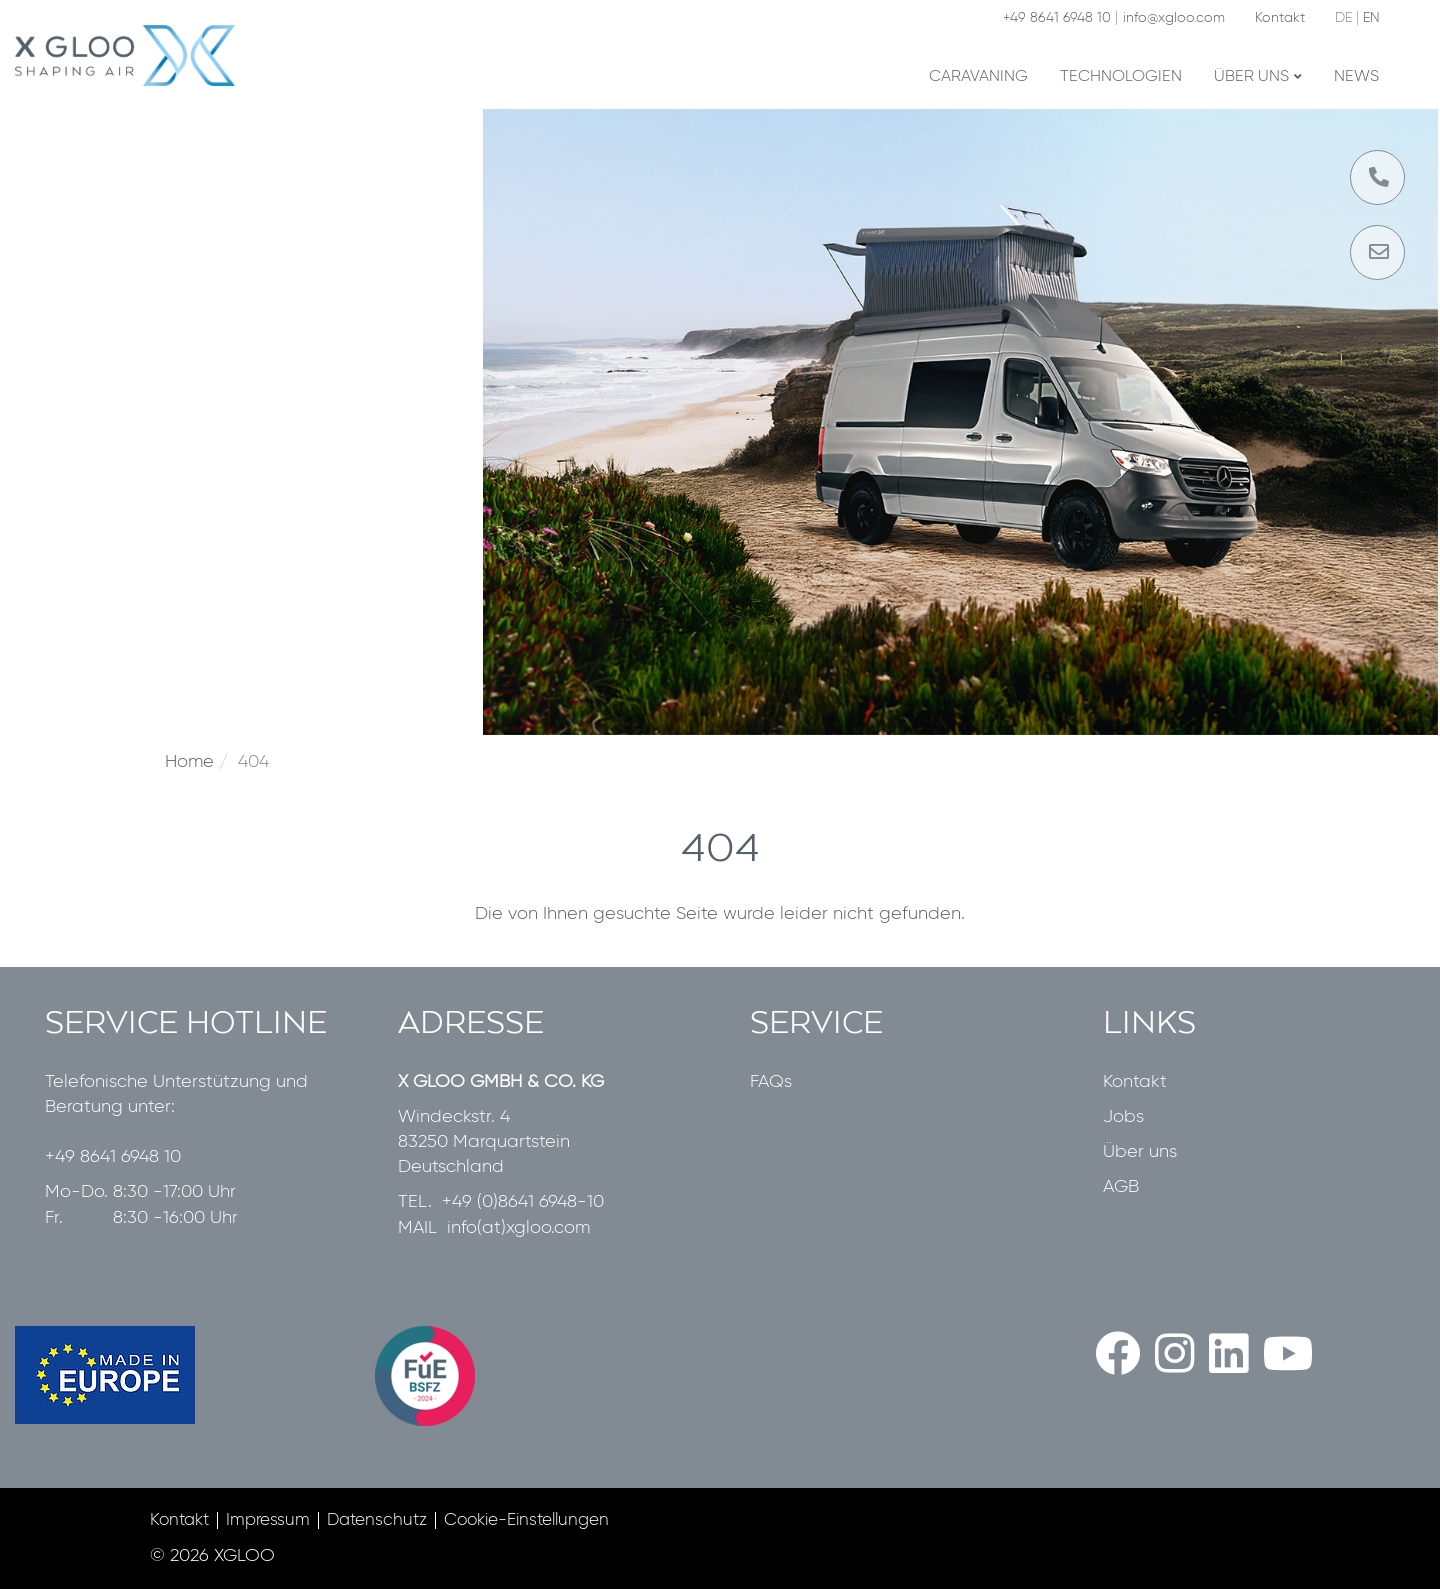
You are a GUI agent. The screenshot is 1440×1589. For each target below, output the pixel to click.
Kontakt (1280, 18)
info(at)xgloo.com (518, 1228)
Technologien (1121, 77)
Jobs (1123, 1117)
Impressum (268, 1520)
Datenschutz (377, 1520)
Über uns (1258, 77)
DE (1343, 18)
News (1356, 77)
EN (1371, 18)
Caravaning (978, 77)
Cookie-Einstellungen (526, 1520)
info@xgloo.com (1174, 18)
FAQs (771, 1082)
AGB (1121, 1187)
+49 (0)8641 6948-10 (523, 1202)
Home (189, 762)
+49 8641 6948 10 (1057, 18)
